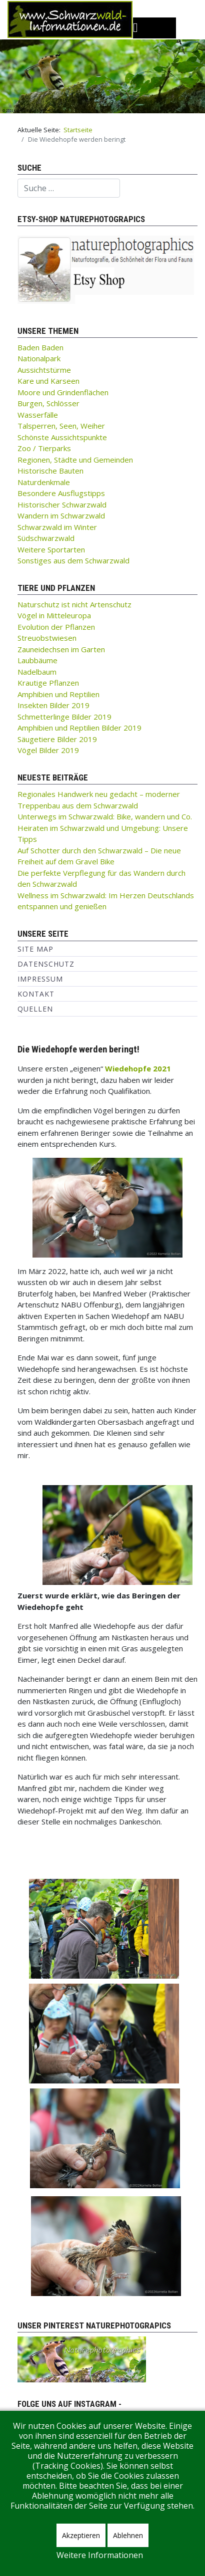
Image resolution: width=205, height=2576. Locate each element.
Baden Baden (41, 347)
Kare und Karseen (49, 381)
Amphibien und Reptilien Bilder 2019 (80, 728)
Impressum (40, 979)
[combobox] (69, 188)
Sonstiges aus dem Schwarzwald (74, 560)
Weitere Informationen (99, 2555)
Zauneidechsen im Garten (61, 649)
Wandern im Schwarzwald (61, 515)
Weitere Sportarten (51, 549)
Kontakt (36, 994)
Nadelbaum (37, 672)
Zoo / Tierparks (44, 448)
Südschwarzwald (46, 538)
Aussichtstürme (44, 370)
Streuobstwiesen (47, 638)
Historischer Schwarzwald (62, 505)
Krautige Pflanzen (48, 683)
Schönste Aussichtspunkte (62, 437)
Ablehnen (128, 2535)
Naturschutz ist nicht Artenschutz (75, 604)
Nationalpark (39, 358)
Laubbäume (38, 660)
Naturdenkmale (44, 482)
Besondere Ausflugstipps (61, 493)
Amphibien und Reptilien (59, 694)
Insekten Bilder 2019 (54, 705)
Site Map (36, 949)
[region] (102, 76)
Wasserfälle (38, 415)
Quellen (35, 1009)
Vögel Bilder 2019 (48, 750)
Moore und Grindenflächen (63, 392)
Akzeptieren (81, 2535)
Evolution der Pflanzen (56, 627)
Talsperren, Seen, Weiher (61, 426)
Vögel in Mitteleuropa (54, 615)
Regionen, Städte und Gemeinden (75, 460)
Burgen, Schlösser (49, 403)
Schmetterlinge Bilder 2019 (65, 717)
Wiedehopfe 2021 (138, 1068)
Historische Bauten (51, 471)
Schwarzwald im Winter (57, 527)
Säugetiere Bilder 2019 (57, 739)
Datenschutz (46, 964)
